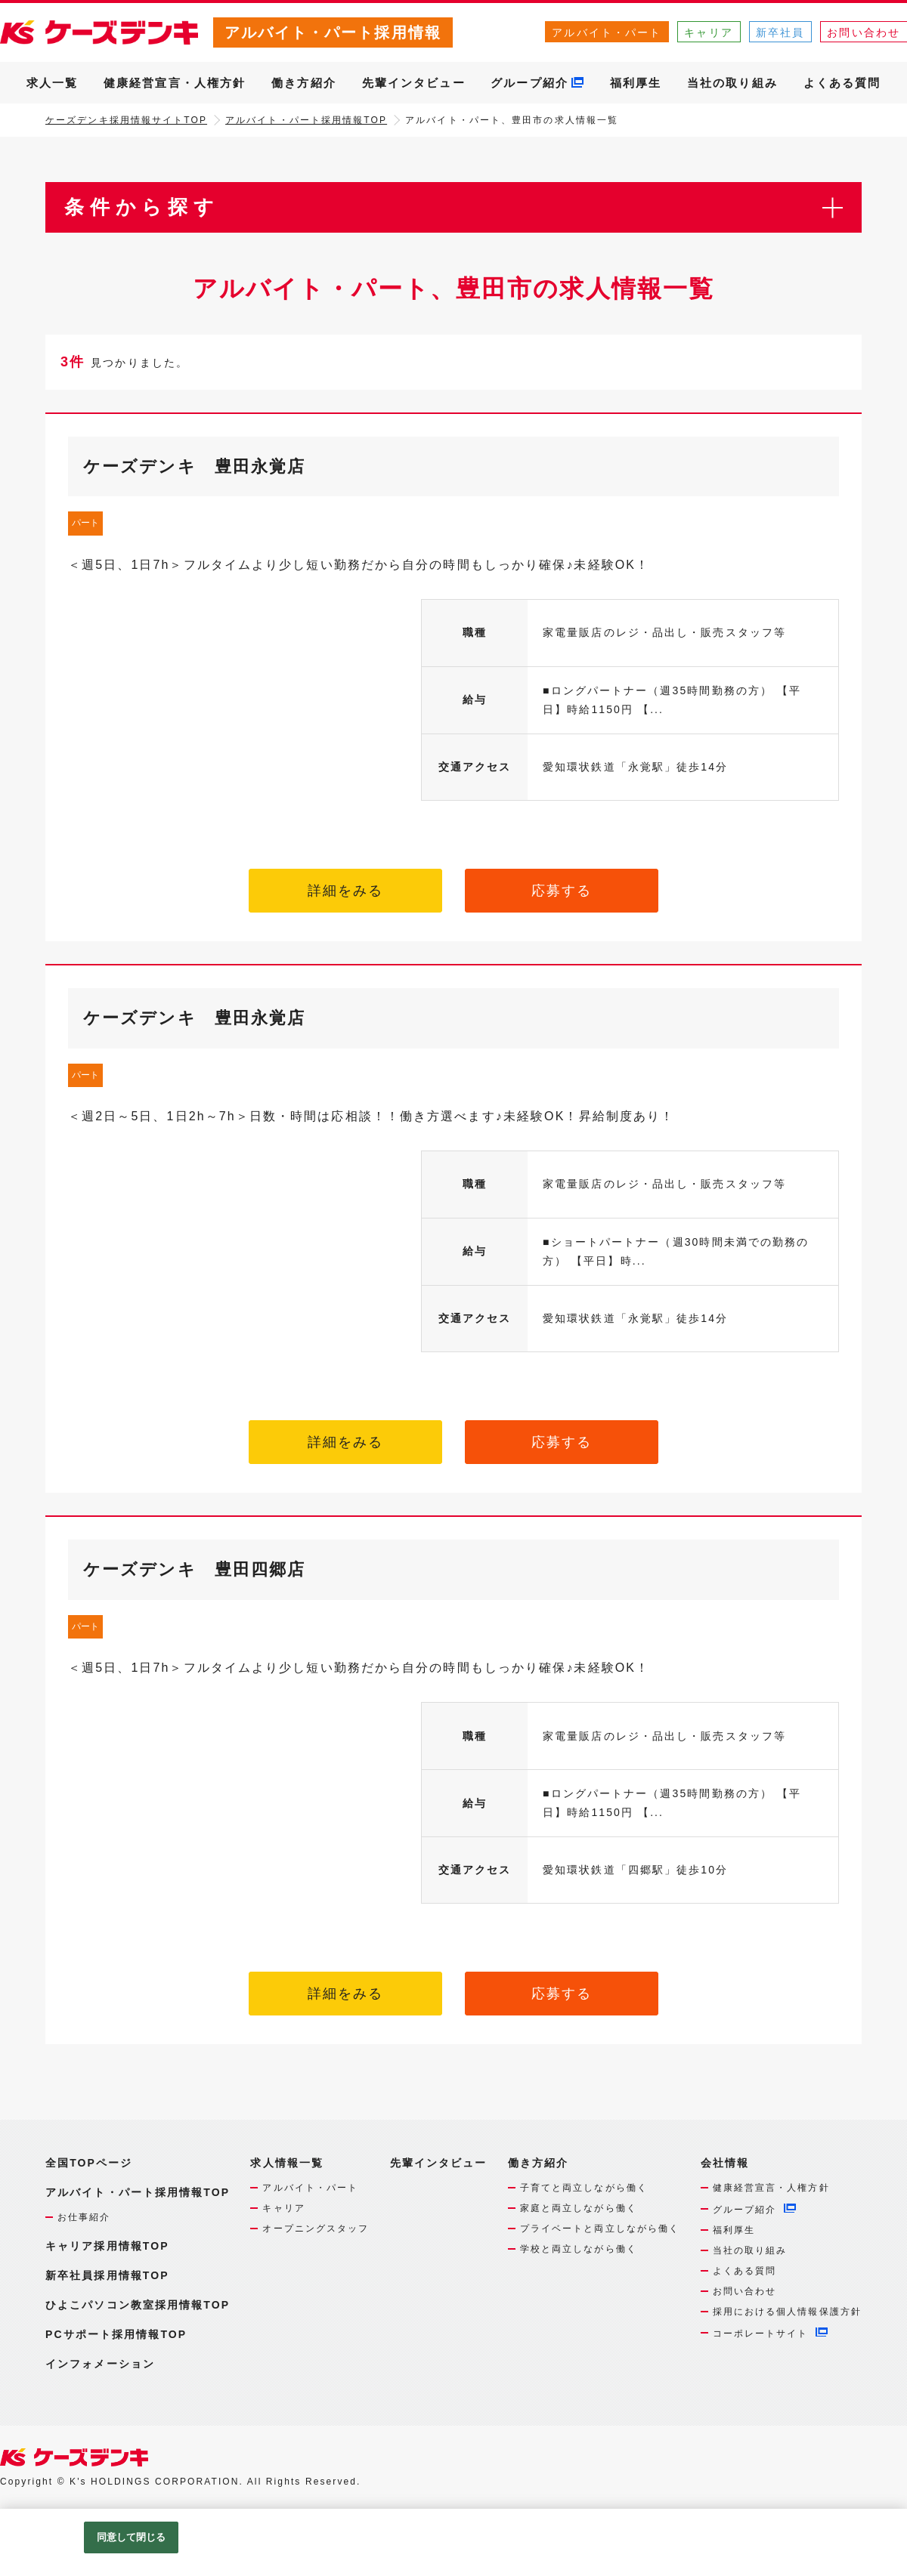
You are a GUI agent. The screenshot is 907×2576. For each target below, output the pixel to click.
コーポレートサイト (761, 2333)
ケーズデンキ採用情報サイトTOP (126, 120)
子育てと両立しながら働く (584, 2187)
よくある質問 (842, 82)
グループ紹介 (529, 82)
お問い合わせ (745, 2291)
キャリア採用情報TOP (107, 2246)
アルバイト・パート (606, 32)
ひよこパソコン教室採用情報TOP (137, 2305)
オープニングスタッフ (315, 2228)
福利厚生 (635, 82)
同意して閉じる (131, 2537)
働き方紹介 (303, 82)
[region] (453, 2542)
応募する (561, 890)
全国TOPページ (88, 2163)
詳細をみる (346, 890)
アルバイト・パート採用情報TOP (306, 120)
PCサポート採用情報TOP (116, 2334)
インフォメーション (100, 2364)
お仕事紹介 (84, 2217)
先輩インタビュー (414, 82)
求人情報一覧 (286, 2163)
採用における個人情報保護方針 (787, 2311)
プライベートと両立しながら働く (600, 2228)
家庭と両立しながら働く (578, 2208)
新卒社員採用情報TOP (107, 2275)
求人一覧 (52, 82)
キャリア (708, 32)
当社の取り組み (732, 82)
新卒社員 (780, 32)
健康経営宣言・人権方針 (175, 82)
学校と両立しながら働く (578, 2249)
